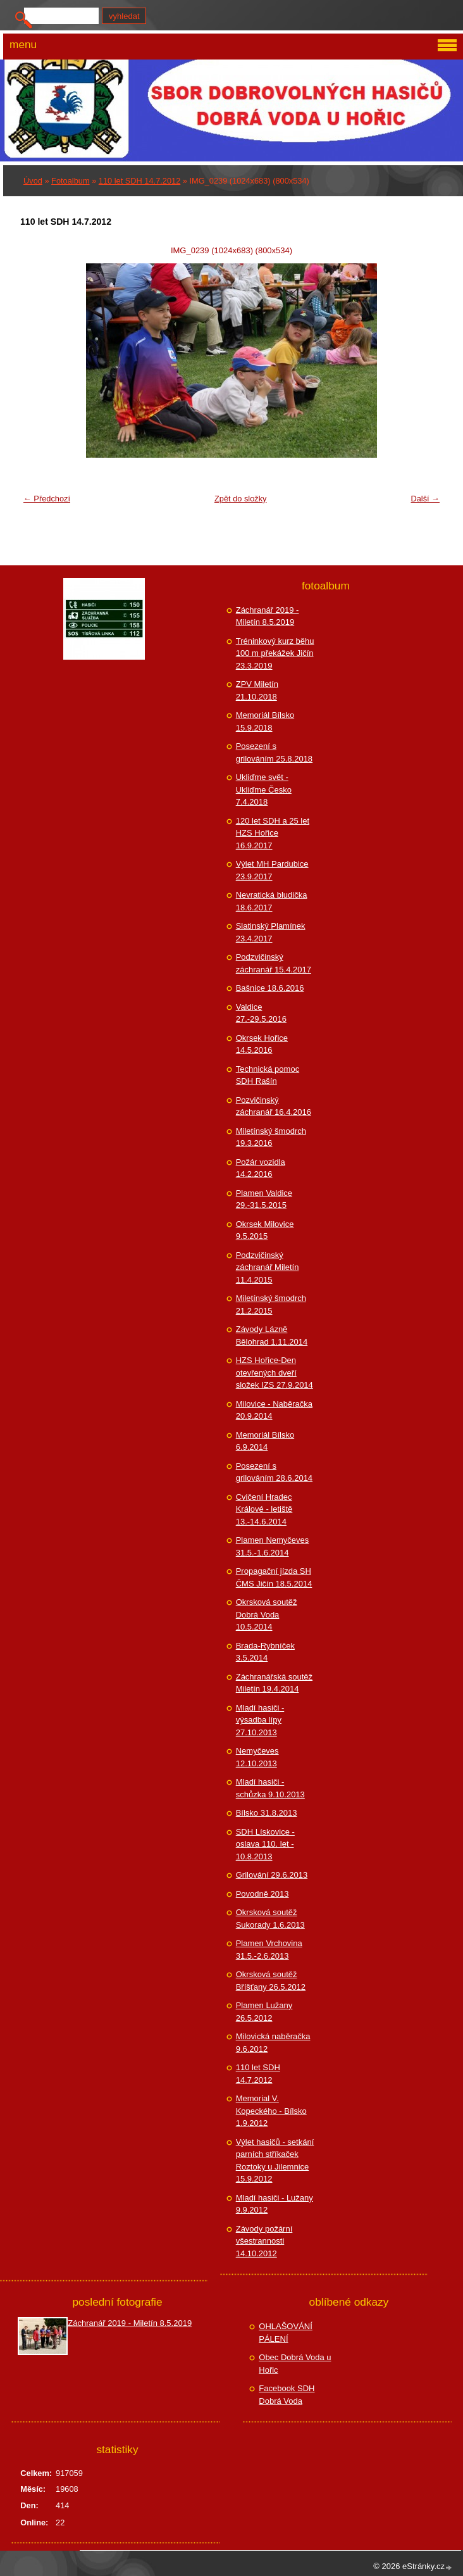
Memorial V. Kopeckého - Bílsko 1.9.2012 (271, 2111)
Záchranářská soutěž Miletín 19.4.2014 (274, 1683)
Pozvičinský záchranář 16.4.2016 (273, 1106)
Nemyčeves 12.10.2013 (257, 1757)
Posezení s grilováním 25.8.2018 (274, 752)
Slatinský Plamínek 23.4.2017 (271, 932)
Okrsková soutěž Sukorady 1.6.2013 (270, 1918)
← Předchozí (46, 498)
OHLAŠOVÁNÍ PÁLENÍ (285, 2333)
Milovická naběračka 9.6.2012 (273, 2043)
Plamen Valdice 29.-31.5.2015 (264, 1199)
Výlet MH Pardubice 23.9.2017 (272, 870)
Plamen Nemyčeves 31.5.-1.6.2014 (272, 1546)
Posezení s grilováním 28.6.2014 (274, 1472)
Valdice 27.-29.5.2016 (261, 1013)
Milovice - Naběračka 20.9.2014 (274, 1410)
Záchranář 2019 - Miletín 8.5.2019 (267, 616)
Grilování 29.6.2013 (271, 1875)
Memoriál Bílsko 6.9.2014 (265, 1441)
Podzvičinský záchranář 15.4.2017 (273, 963)
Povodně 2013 (262, 1894)
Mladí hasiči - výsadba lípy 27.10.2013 (260, 1720)
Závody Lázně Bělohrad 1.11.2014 (271, 1335)
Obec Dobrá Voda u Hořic (295, 2364)
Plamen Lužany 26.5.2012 (264, 2012)
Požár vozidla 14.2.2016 (260, 1168)
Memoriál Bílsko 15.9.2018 (265, 721)
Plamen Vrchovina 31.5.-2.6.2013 (269, 1949)
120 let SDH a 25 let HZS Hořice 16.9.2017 (272, 833)
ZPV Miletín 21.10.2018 (257, 690)
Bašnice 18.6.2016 (270, 988)
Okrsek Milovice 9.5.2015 (265, 1230)
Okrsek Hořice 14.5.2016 (262, 1044)
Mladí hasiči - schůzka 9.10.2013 (270, 1788)
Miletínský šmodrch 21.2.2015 (271, 1304)
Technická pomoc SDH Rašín (267, 1075)
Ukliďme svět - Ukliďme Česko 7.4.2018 (264, 789)
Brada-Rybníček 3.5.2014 (265, 1652)
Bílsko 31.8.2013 (266, 1813)
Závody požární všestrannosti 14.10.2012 (264, 2241)
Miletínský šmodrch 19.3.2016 (271, 1137)
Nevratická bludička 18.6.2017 (271, 901)
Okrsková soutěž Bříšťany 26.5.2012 (271, 1981)
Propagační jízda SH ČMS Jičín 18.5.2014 (274, 1577)
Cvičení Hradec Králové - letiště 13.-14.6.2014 (264, 1509)
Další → (425, 498)
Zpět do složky (240, 498)
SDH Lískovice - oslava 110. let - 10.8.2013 (265, 1844)
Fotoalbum (70, 180)
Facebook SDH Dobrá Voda (286, 2395)
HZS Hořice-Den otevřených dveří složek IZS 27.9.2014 (274, 1372)
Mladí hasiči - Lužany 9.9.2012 (274, 2204)
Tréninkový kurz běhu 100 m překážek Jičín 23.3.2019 (275, 653)
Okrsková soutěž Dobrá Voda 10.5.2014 (266, 1614)
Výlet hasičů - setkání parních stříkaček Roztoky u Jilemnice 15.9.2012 (275, 2160)
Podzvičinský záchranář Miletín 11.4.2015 (267, 1267)
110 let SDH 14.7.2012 (139, 180)
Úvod (32, 180)
